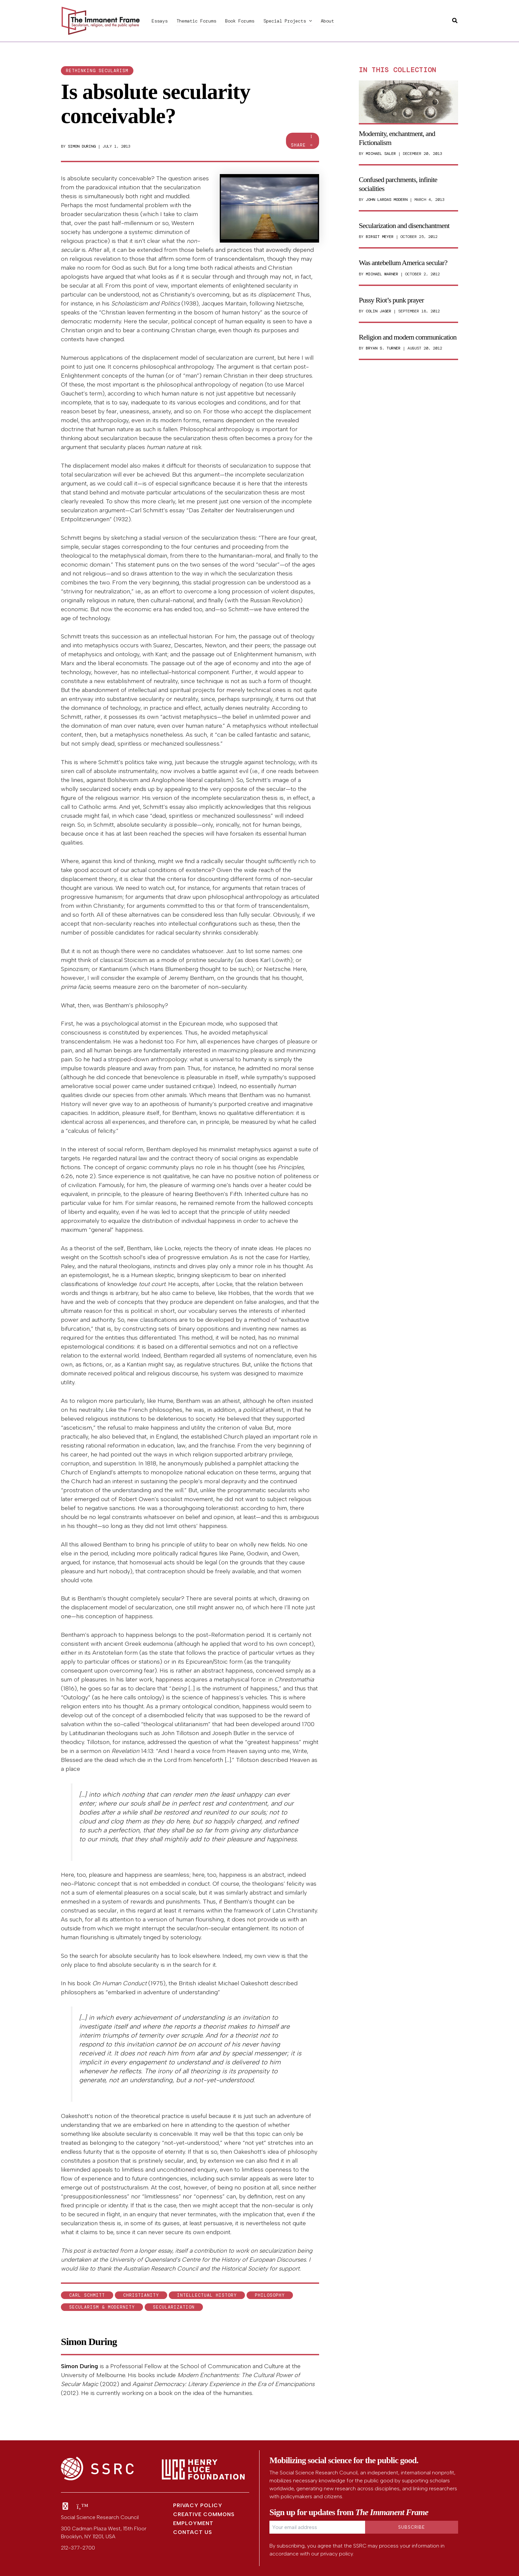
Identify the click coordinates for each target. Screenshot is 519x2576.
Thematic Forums (194, 20)
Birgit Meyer (380, 236)
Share (302, 141)
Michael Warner (382, 274)
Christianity (141, 2295)
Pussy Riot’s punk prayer (391, 300)
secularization (174, 2307)
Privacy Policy (197, 2505)
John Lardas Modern (386, 199)
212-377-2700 (78, 2548)
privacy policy (336, 2554)
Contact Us (192, 2532)
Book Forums (237, 20)
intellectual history (207, 2295)
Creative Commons (204, 2514)
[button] (305, 20)
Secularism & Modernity (102, 2307)
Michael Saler (381, 153)
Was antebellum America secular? (403, 262)
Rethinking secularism (97, 70)
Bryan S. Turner (383, 348)
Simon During (82, 146)
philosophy (270, 2295)
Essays (159, 20)
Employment (193, 2523)
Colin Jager (378, 311)
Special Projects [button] (284, 20)
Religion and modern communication (407, 337)
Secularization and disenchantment (404, 225)
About (322, 20)
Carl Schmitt (87, 2295)
